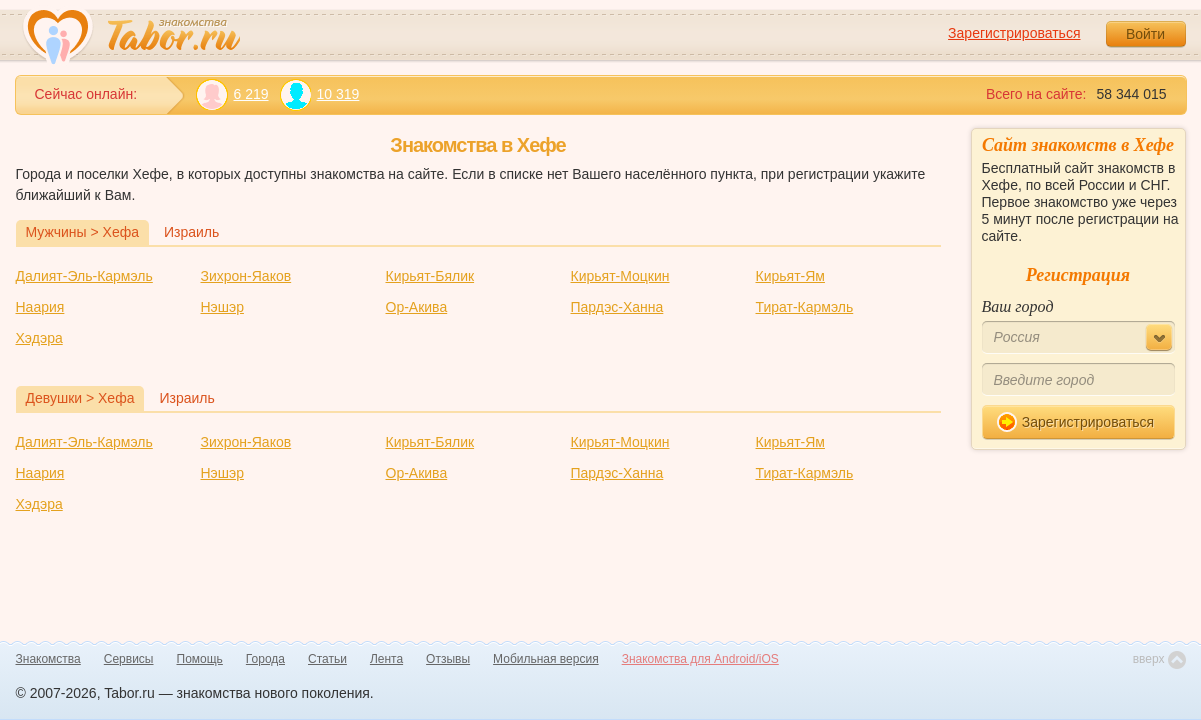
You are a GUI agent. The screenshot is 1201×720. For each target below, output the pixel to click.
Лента (386, 659)
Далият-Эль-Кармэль (84, 276)
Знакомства (48, 659)
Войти (1145, 34)
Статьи (327, 659)
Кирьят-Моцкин (620, 276)
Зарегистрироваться (1014, 33)
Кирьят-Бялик (430, 276)
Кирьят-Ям (790, 276)
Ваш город (1018, 306)
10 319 (319, 94)
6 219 (232, 94)
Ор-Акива (417, 307)
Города (265, 659)
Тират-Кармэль (805, 307)
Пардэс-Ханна (617, 307)
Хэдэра (39, 338)
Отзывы (448, 659)
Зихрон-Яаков (246, 276)
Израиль (191, 232)
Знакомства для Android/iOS (700, 659)
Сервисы (129, 659)
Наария (40, 307)
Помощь (200, 659)
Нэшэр (222, 307)
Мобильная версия (546, 659)
